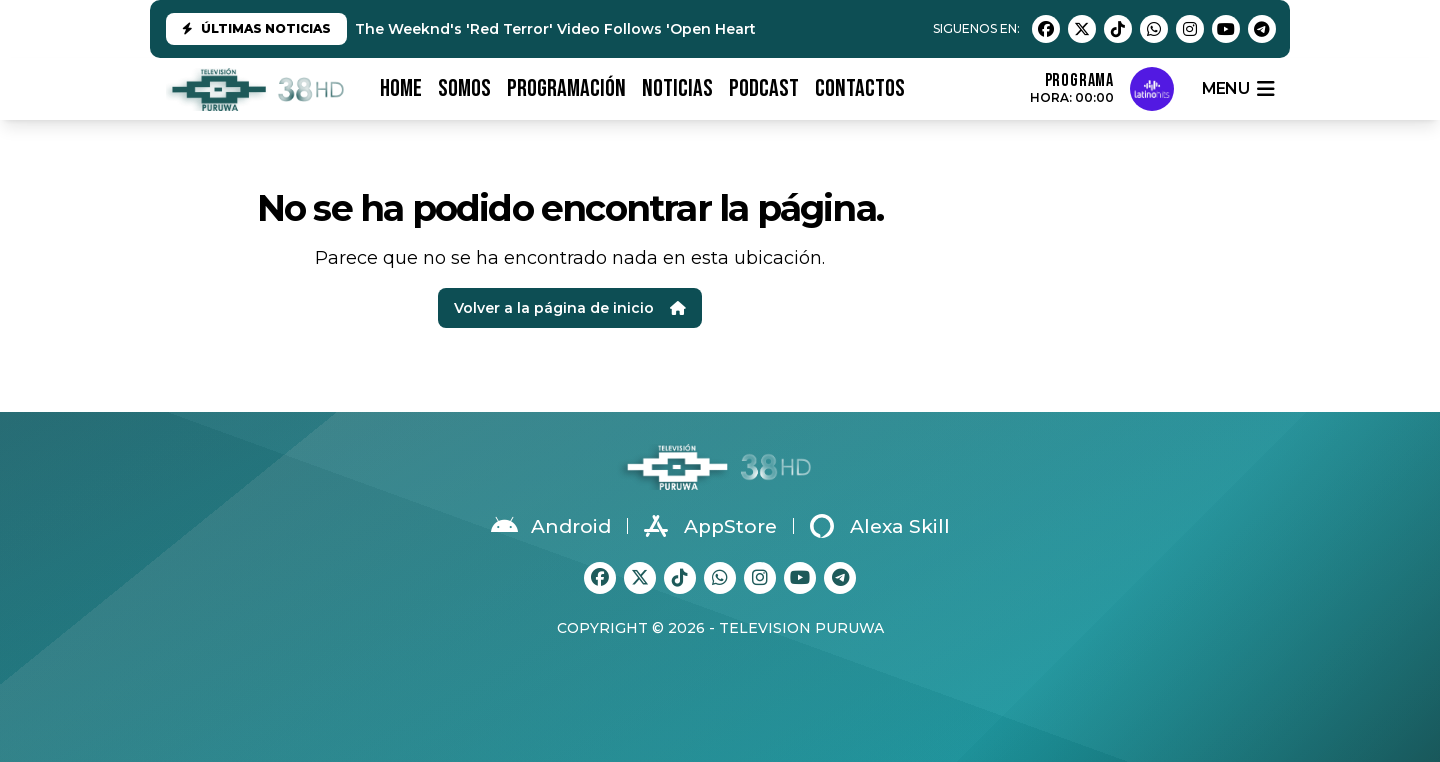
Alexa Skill (880, 526)
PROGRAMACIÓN (566, 88)
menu (1238, 89)
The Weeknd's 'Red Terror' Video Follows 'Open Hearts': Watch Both (609, 29)
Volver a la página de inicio (570, 308)
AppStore (710, 526)
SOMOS (464, 88)
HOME (401, 88)
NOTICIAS (677, 88)
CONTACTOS (860, 88)
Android (551, 526)
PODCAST (764, 88)
